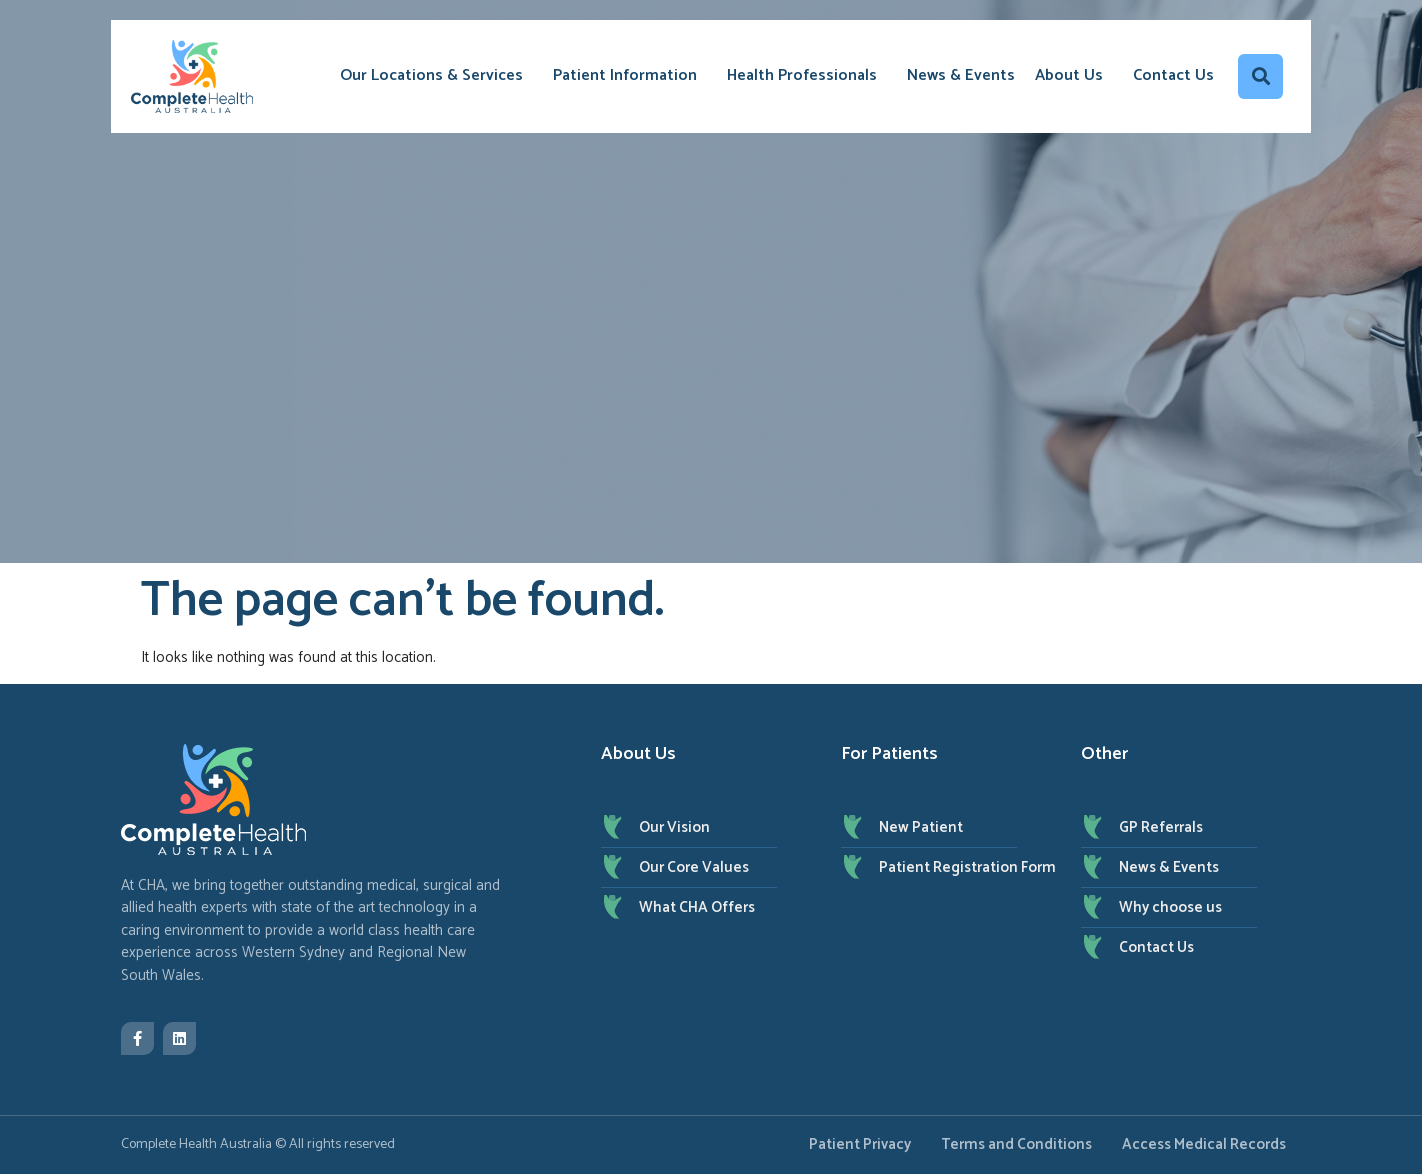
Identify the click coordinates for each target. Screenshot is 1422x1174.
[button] (1260, 76)
